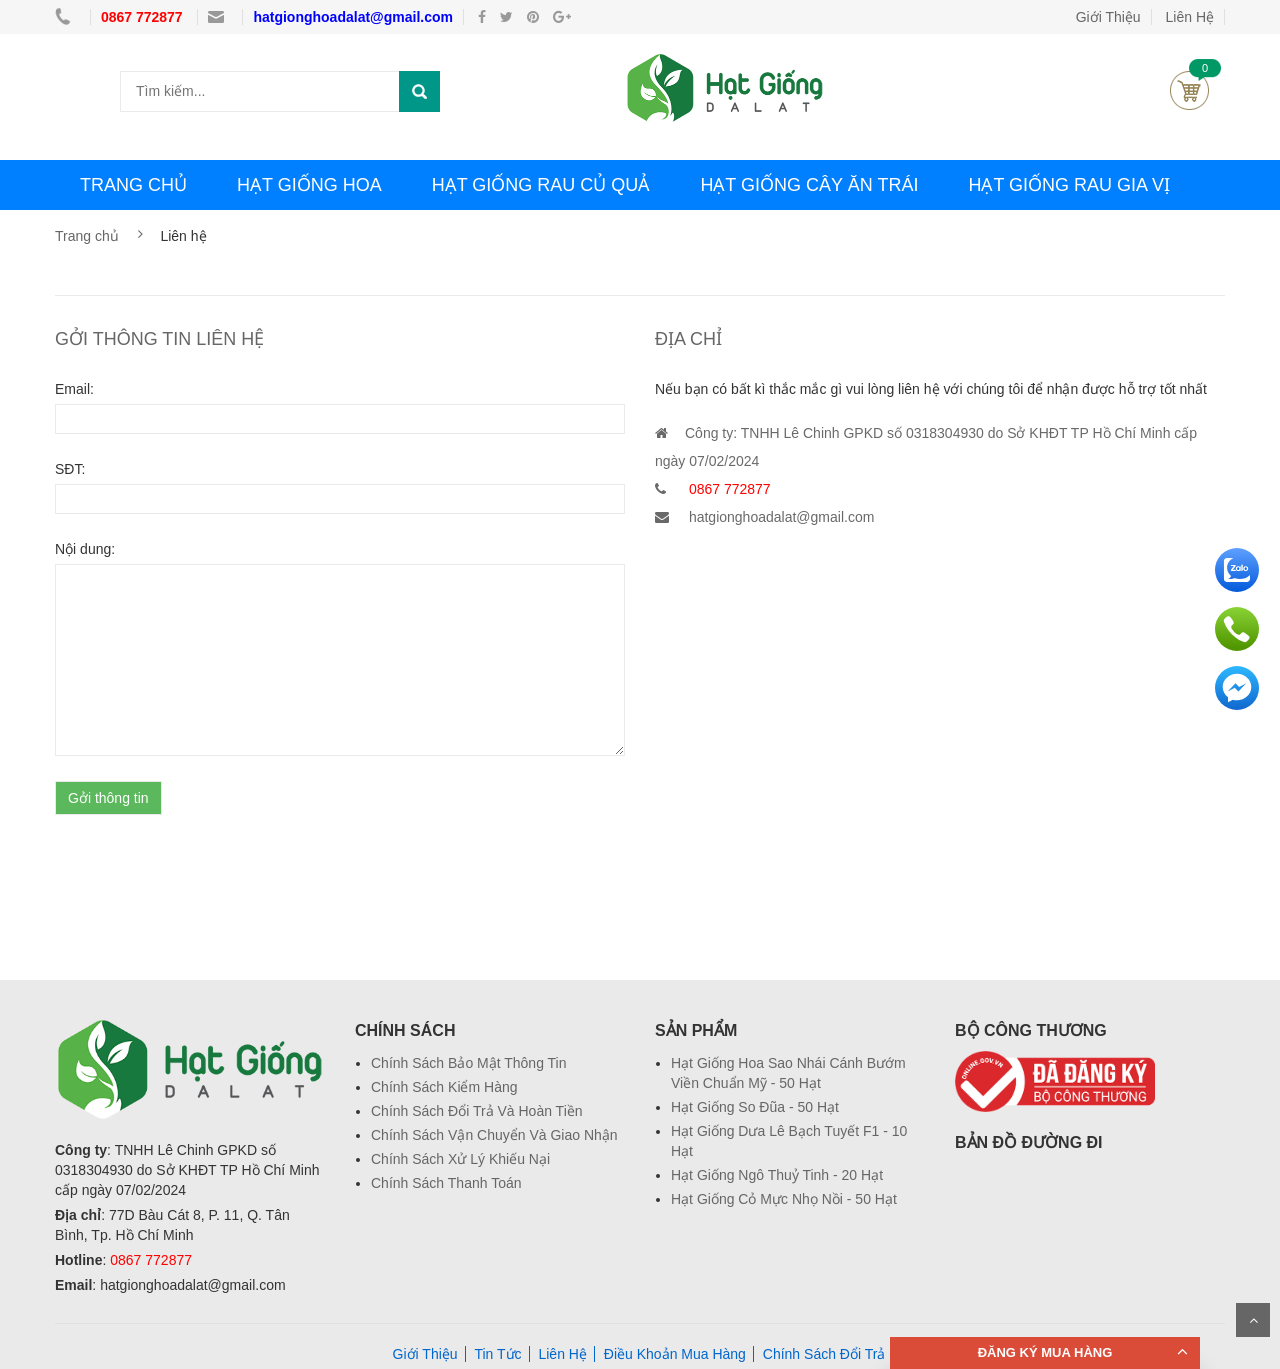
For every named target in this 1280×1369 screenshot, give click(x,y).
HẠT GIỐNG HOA (309, 185)
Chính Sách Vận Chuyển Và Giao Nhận (494, 1135)
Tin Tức (497, 1354)
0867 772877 (144, 17)
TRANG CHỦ (133, 185)
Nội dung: (85, 549)
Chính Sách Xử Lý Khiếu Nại (460, 1159)
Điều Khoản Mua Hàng (675, 1354)
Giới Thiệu (1108, 17)
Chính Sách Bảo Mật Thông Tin (469, 1063)
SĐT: (70, 469)
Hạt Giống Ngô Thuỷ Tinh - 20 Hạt (777, 1175)
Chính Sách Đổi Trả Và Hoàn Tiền (477, 1111)
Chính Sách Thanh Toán (446, 1183)
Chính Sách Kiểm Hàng (444, 1087)
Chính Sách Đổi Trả (824, 1354)
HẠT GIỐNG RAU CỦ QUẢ (541, 185)
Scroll (1253, 1320)
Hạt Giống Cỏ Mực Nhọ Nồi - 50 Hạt (784, 1199)
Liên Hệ (562, 1354)
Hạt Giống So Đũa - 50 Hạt (755, 1107)
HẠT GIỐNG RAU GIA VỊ (1069, 185)
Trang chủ (87, 236)
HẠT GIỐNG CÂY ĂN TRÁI (809, 185)
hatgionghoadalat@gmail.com (353, 17)
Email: (74, 389)
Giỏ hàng (1189, 90)
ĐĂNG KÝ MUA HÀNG (1045, 1352)
